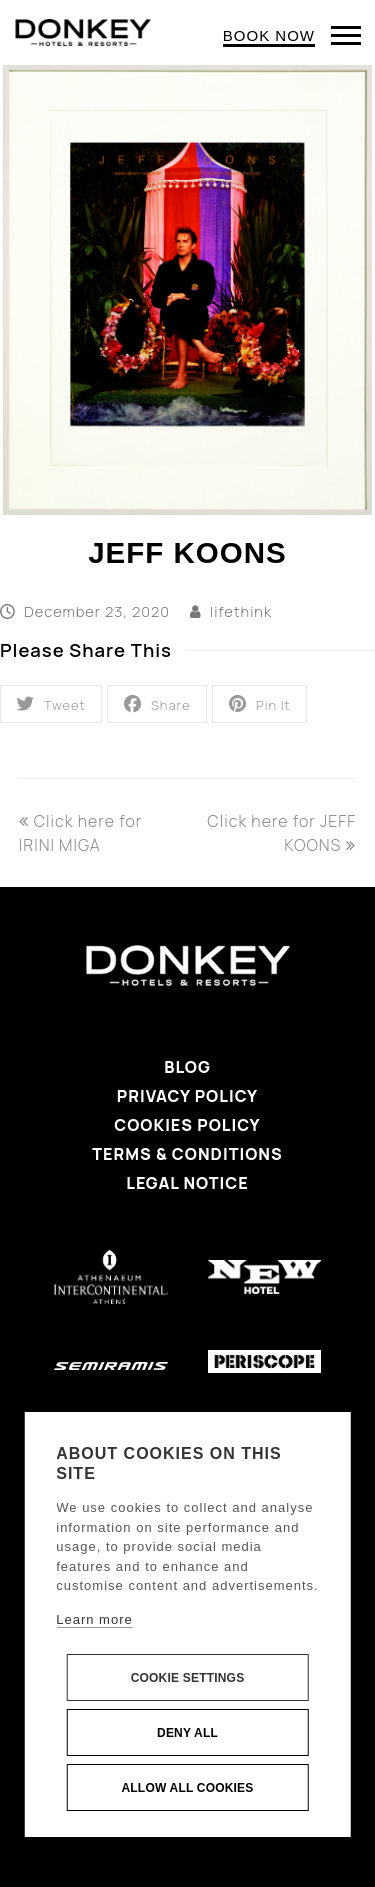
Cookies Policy (187, 1125)
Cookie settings (188, 1678)
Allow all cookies (187, 1788)
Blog (187, 1067)
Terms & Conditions (187, 1154)
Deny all (187, 1733)
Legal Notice (187, 1183)
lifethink (241, 611)
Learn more (94, 1619)
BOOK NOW (269, 35)
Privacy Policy (187, 1096)
